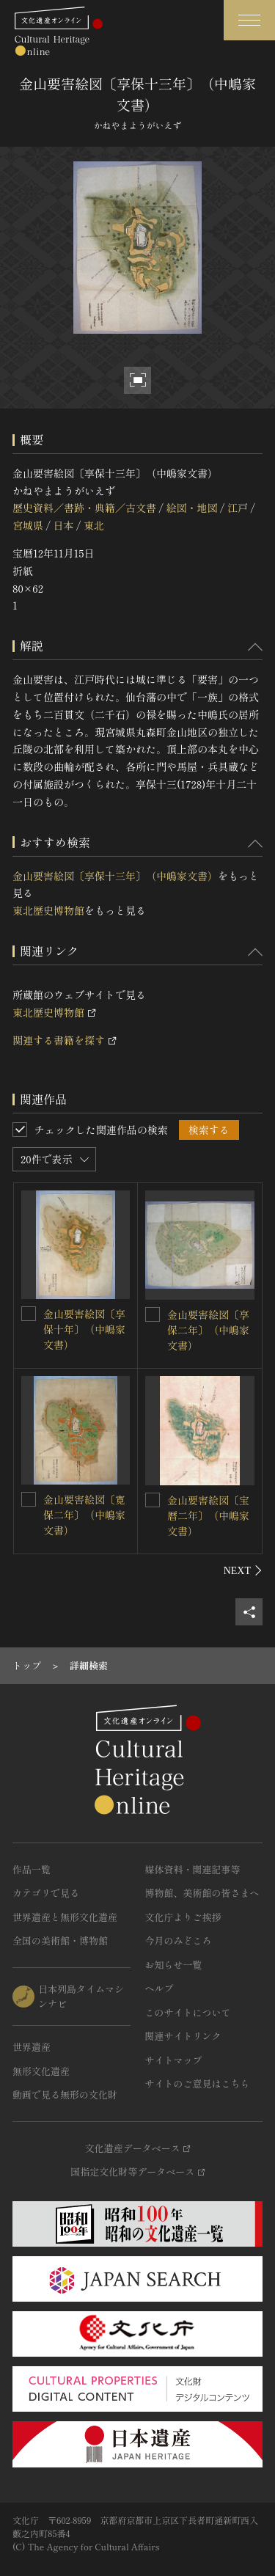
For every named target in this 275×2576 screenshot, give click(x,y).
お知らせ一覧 (173, 1965)
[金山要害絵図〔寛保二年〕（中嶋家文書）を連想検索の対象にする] (28, 1499)
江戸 (237, 507)
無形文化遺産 (41, 2071)
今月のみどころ (178, 1940)
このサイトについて (188, 2012)
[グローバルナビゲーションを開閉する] (249, 20)
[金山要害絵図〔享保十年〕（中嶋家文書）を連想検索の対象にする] (28, 1313)
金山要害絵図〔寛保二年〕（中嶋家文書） (84, 1514)
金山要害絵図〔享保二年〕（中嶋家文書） (208, 1330)
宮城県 (27, 525)
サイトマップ (173, 2060)
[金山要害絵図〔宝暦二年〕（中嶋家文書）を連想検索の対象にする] (152, 1500)
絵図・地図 (191, 507)
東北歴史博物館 (48, 910)
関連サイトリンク (183, 2036)
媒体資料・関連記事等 (193, 1869)
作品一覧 (31, 1869)
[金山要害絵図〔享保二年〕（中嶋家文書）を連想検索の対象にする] (152, 1314)
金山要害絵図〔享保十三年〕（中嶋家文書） (115, 875)
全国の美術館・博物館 (60, 1940)
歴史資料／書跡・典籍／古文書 (84, 507)
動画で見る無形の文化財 (64, 2094)
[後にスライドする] (243, 1570)
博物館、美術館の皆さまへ (202, 1893)
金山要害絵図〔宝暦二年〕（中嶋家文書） (208, 1515)
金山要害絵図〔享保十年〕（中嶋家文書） (84, 1329)
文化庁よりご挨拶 (183, 1917)
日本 (63, 525)
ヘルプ (159, 1988)
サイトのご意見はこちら (197, 2083)
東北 (94, 525)
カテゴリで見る (45, 1893)
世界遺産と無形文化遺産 (64, 1917)
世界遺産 (31, 2047)
